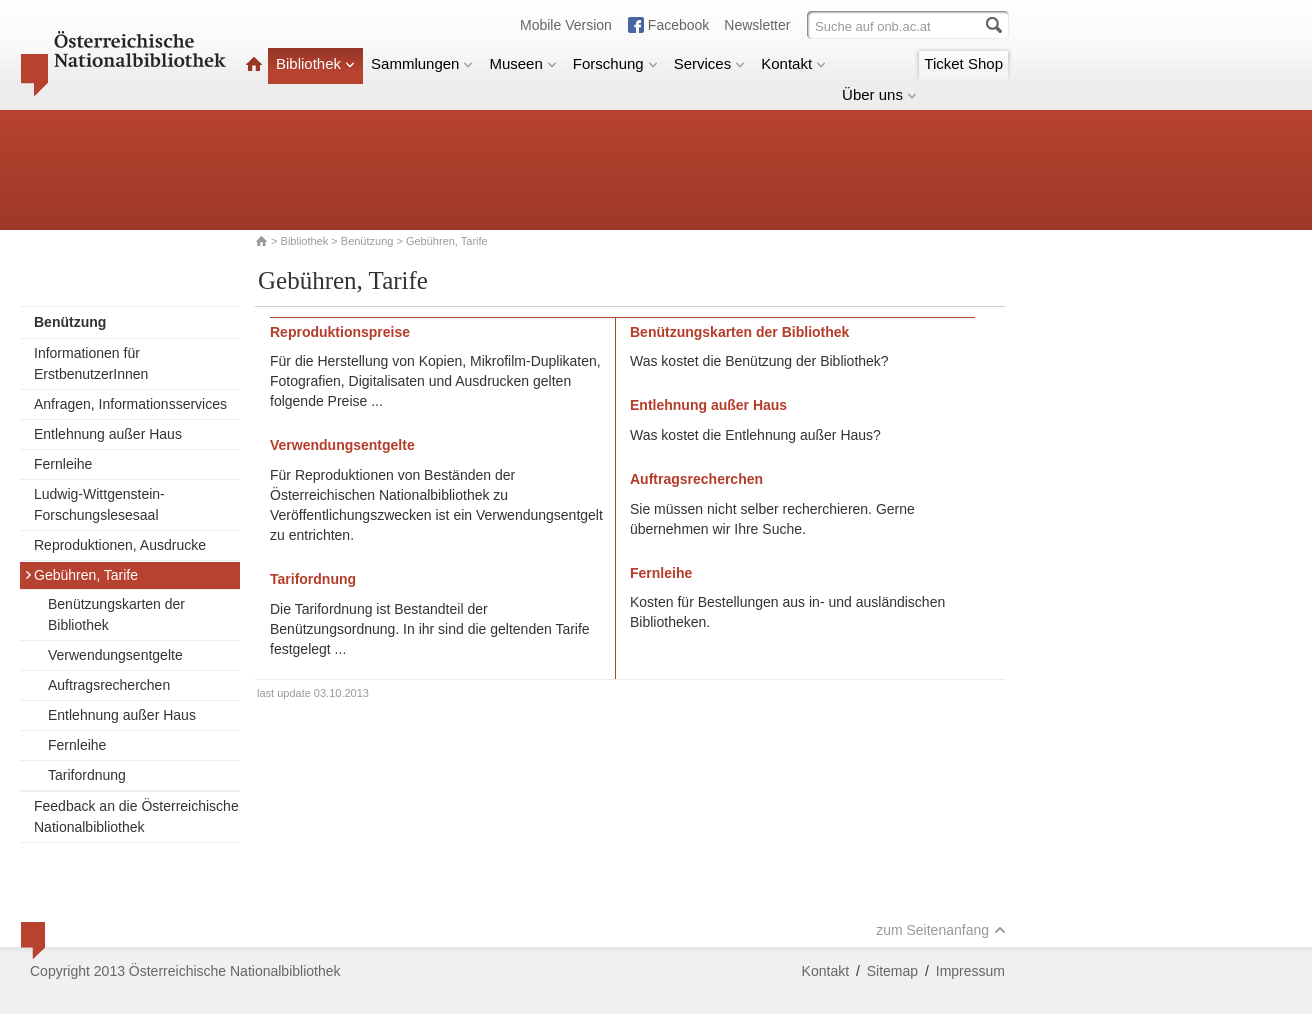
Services (710, 63)
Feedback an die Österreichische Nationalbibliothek (136, 816)
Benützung (367, 241)
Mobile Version (566, 25)
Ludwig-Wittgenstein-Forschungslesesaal (99, 504)
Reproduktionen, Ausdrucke (120, 545)
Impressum (970, 971)
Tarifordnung (87, 775)
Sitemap (892, 971)
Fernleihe (63, 464)
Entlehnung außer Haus (108, 434)
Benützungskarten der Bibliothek (116, 614)
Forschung (615, 63)
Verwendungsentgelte (115, 655)
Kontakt (793, 63)
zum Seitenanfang (941, 930)
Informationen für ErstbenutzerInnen (91, 363)
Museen (522, 63)
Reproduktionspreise (340, 332)
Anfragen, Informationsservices (130, 404)
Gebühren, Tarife (81, 575)
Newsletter (757, 25)
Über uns (879, 94)
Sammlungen (422, 63)
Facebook (678, 25)
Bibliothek (315, 63)
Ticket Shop (963, 63)
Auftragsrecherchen (109, 685)
